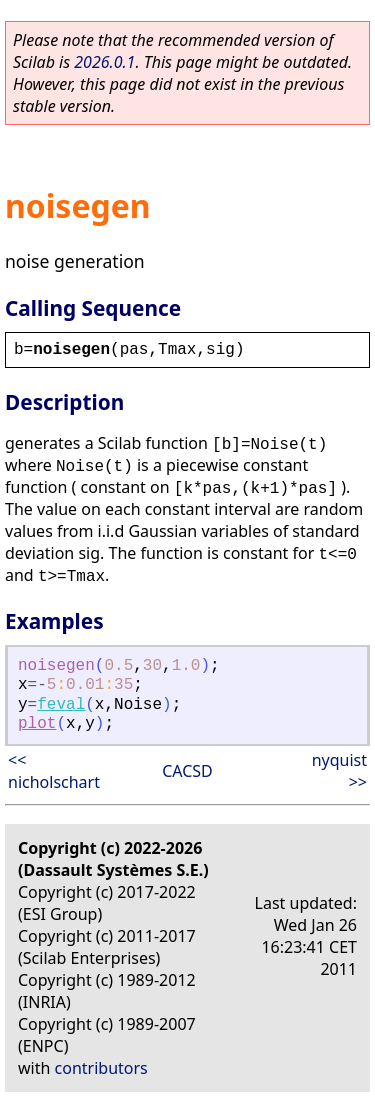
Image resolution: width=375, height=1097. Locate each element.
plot (37, 724)
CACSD (187, 771)
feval (61, 705)
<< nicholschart (54, 771)
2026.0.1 (104, 62)
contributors (101, 1068)
